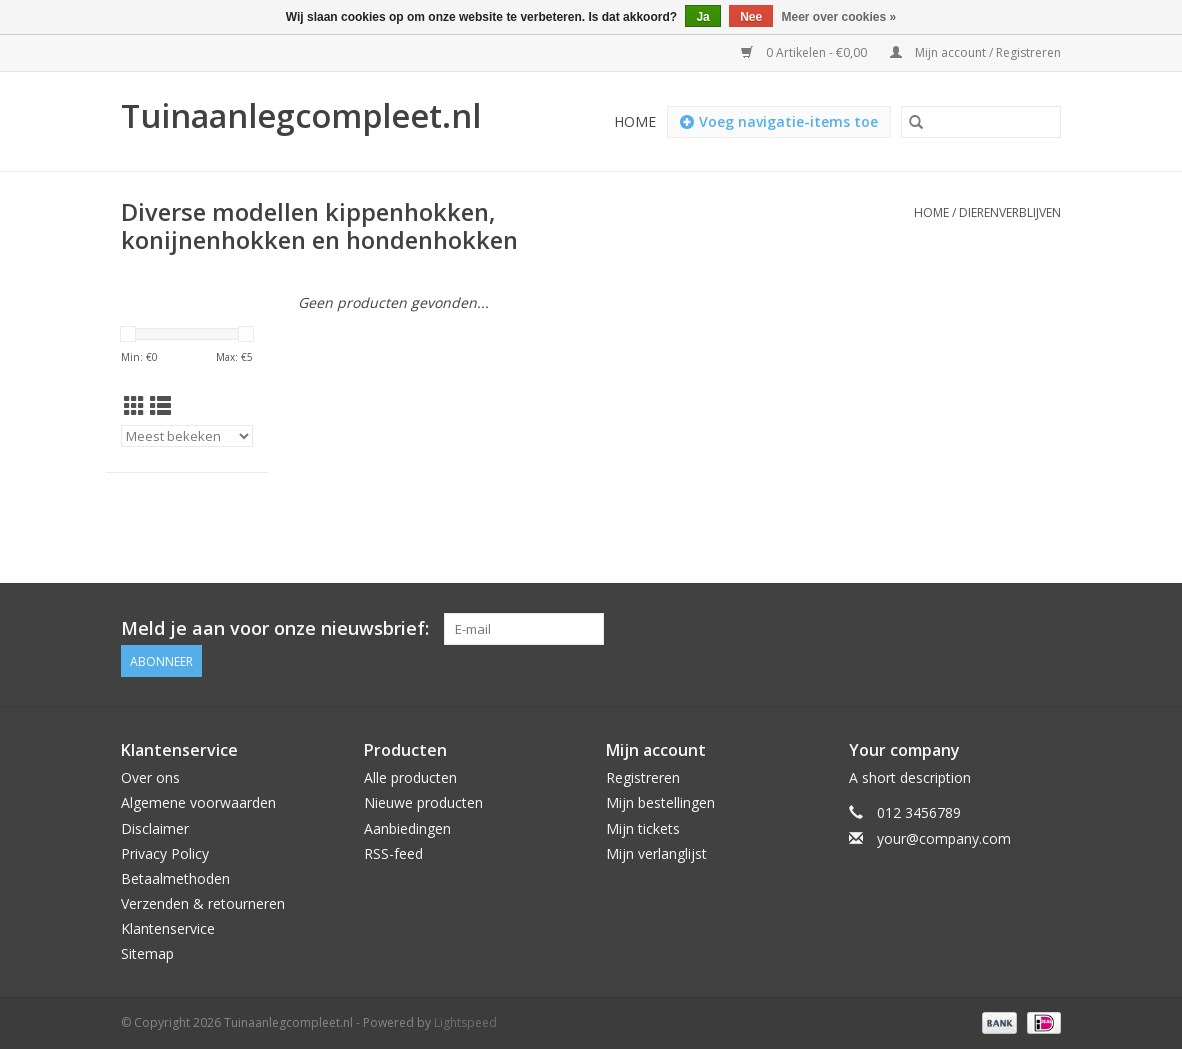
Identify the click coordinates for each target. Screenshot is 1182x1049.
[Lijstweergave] (160, 406)
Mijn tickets (643, 828)
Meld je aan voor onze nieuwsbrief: (275, 628)
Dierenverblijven (1010, 212)
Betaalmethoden (175, 878)
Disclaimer (155, 828)
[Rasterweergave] (134, 406)
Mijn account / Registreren (975, 52)
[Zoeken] (981, 122)
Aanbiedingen (407, 828)
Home (635, 121)
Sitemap (147, 953)
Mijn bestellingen (660, 802)
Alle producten (410, 777)
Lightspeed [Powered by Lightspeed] (465, 1022)
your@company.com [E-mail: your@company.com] (944, 838)
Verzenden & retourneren (203, 903)
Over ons (150, 777)
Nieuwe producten (423, 802)
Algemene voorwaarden (198, 802)
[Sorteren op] (187, 436)
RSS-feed (393, 853)
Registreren (643, 777)
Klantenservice (168, 928)
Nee (751, 17)
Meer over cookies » (839, 17)
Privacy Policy (165, 853)
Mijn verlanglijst (656, 853)
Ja (702, 17)
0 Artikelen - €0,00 (805, 52)
